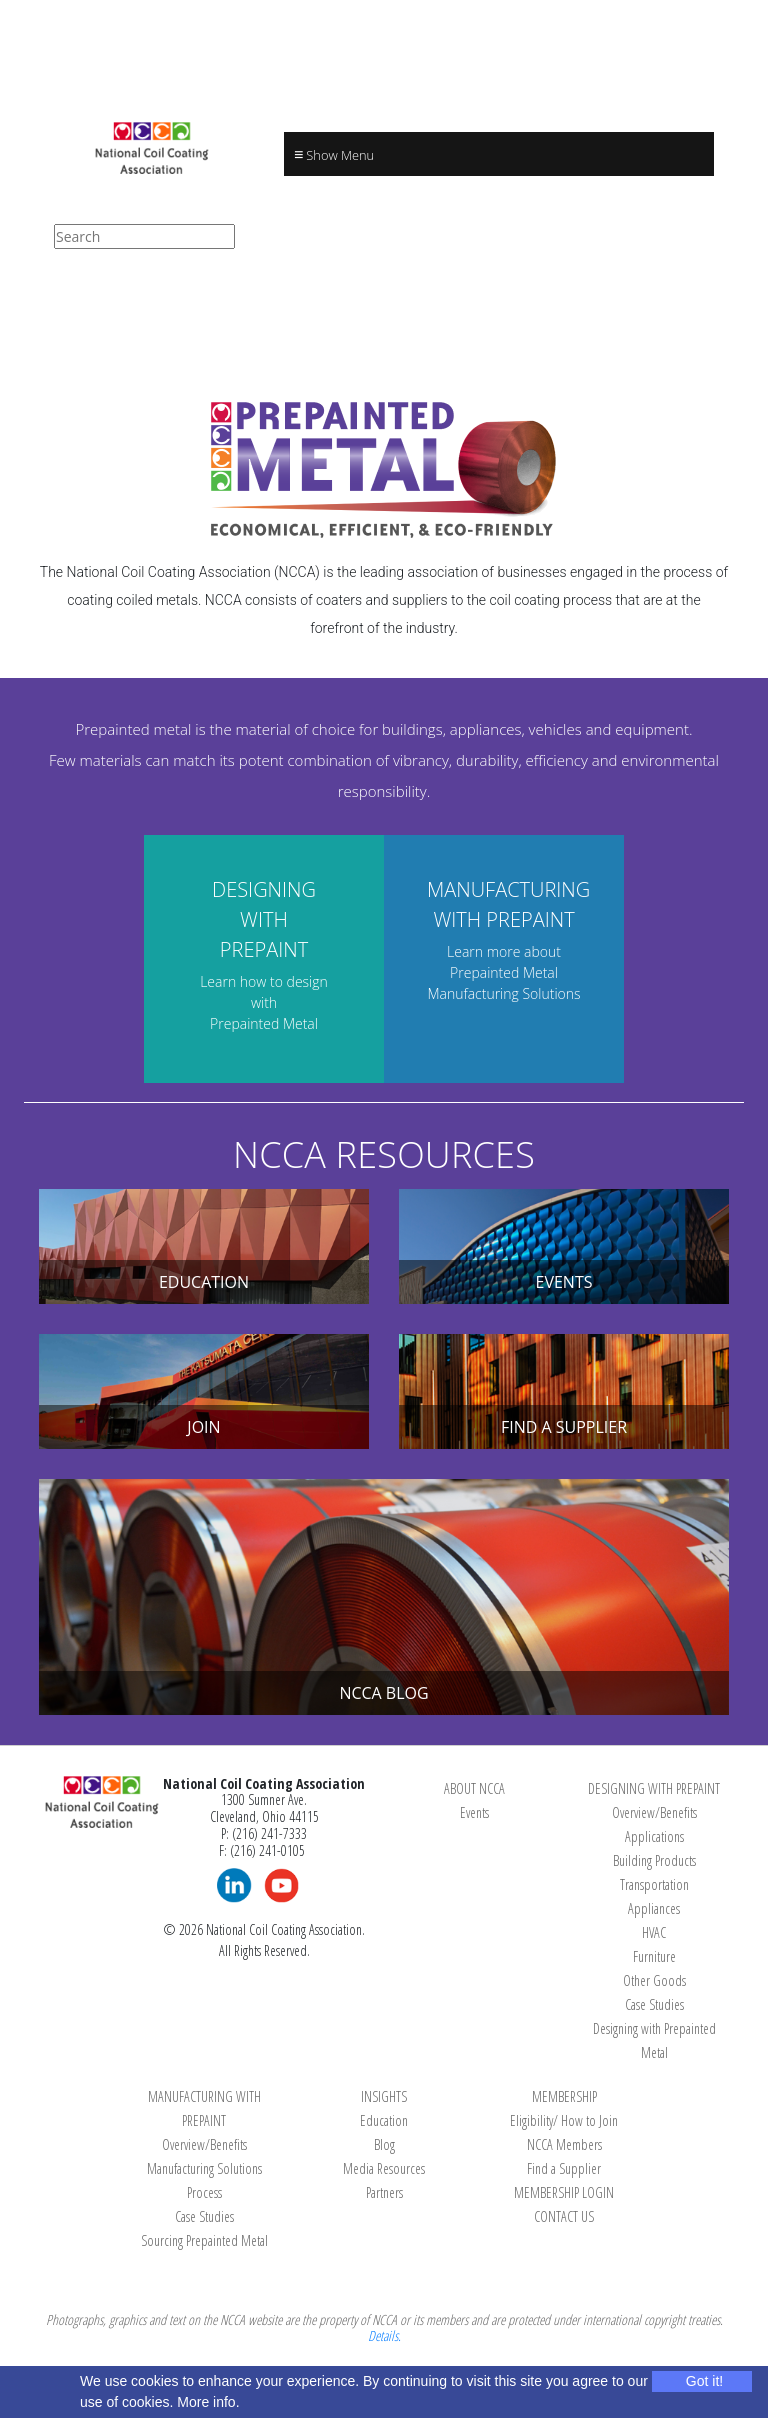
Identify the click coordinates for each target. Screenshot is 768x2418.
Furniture (654, 1956)
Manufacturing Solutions (204, 2168)
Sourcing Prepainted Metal (204, 2240)
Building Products (654, 1860)
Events (474, 1812)
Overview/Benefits (654, 1812)
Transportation (654, 1884)
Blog (384, 2144)
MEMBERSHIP (564, 2096)
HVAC (654, 1932)
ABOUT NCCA (474, 1788)
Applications (654, 1836)
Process (204, 2192)
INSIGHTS (384, 2096)
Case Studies (654, 2004)
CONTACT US (564, 2216)
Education (384, 2120)
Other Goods (654, 1980)
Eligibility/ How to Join (564, 2120)
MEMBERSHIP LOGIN (564, 2192)
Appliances (654, 1908)
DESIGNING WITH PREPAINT (654, 1788)
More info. (208, 2402)
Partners (384, 2192)
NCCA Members (564, 2144)
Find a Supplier (564, 2168)
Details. (384, 2335)
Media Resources (384, 2168)
